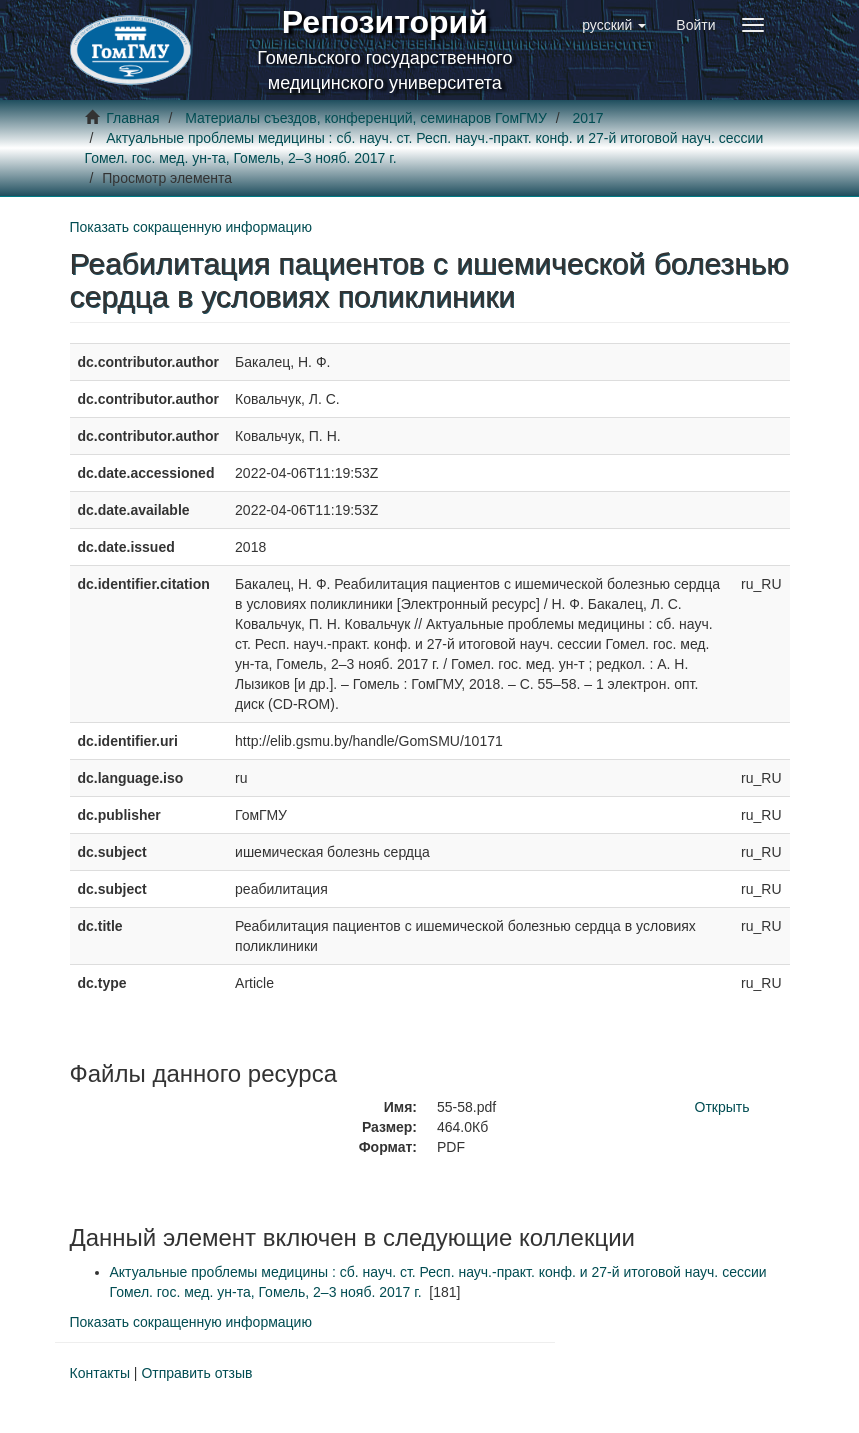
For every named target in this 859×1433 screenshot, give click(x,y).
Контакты (100, 1373)
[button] (614, 25)
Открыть (722, 1107)
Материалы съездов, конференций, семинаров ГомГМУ (366, 118)
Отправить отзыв (196, 1373)
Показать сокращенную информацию (191, 227)
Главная (132, 118)
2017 (587, 118)
